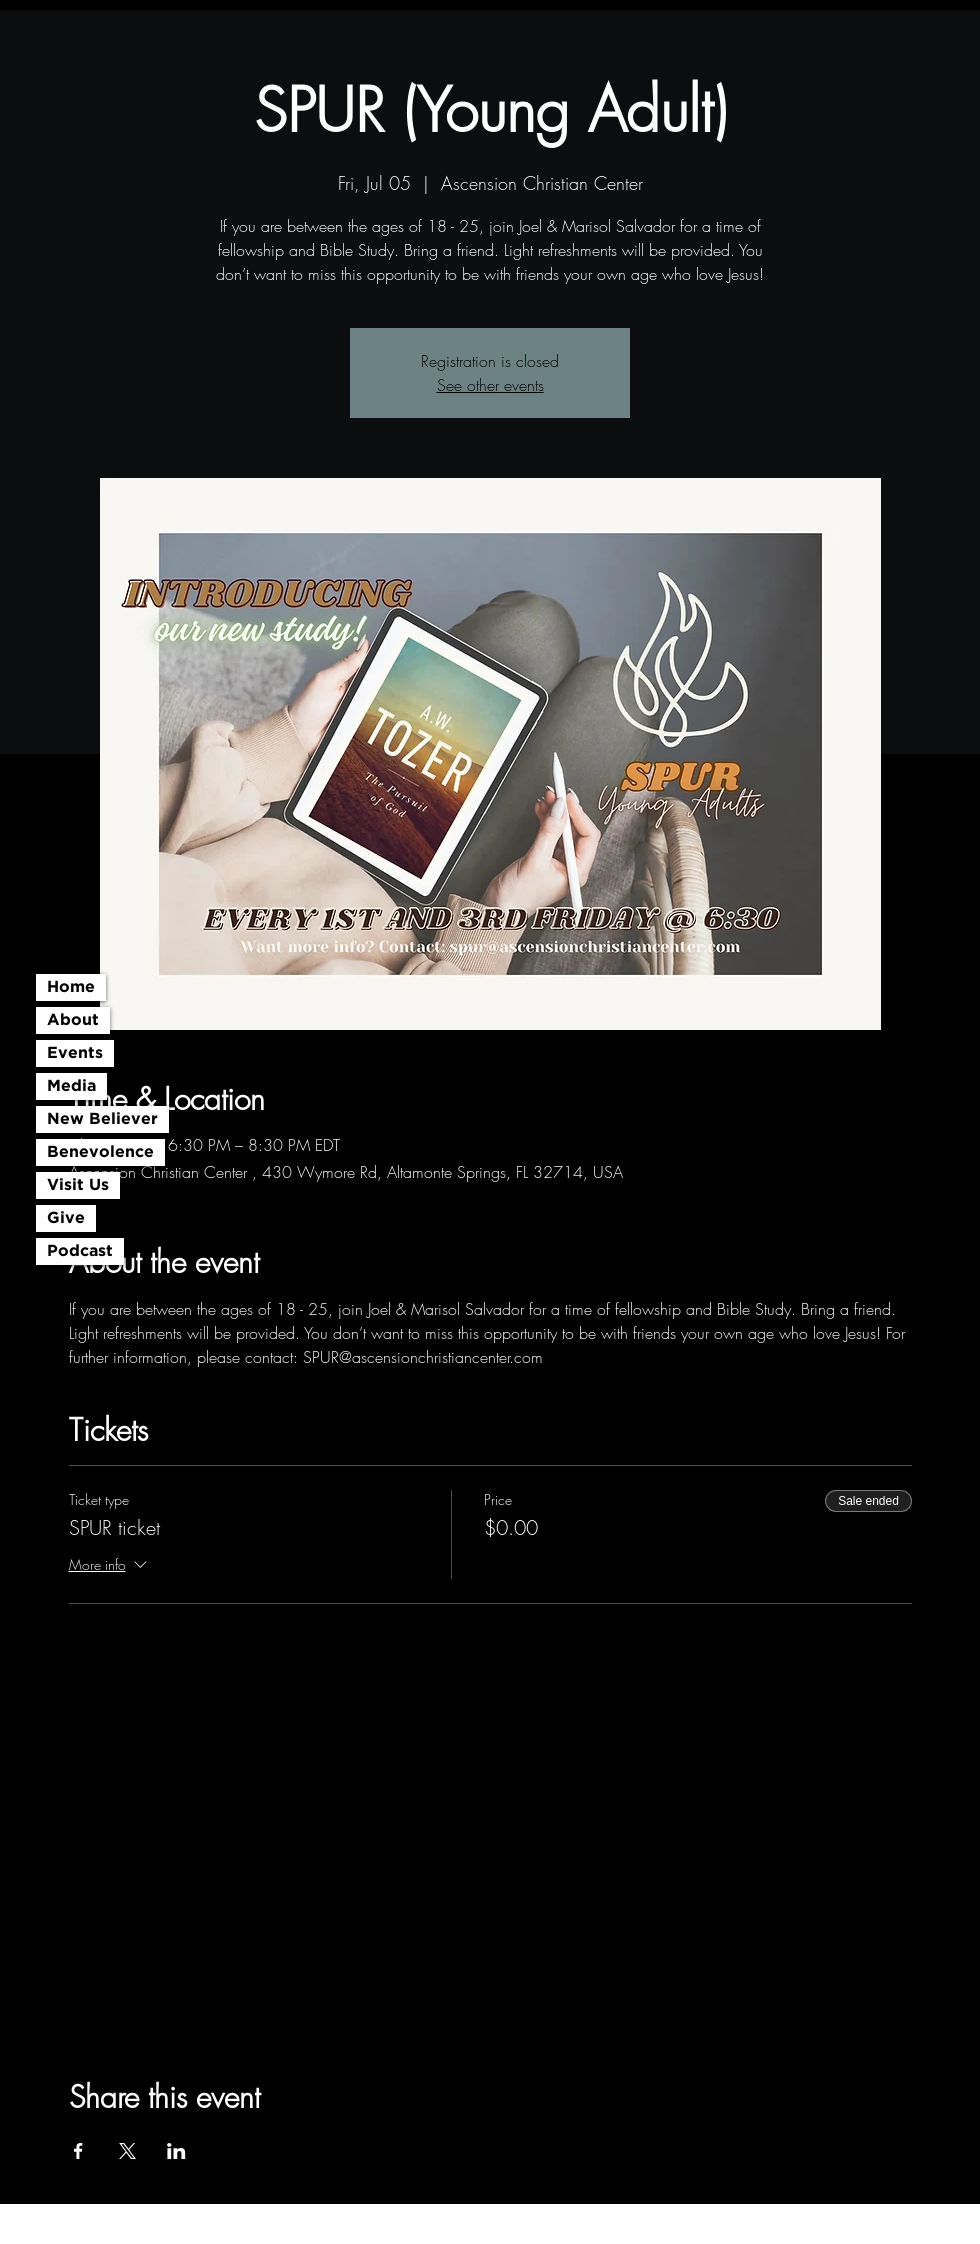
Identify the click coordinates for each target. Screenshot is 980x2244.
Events (75, 1053)
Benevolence (100, 1152)
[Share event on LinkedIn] (176, 2151)
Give (66, 1218)
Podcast (80, 1251)
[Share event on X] (127, 2151)
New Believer (102, 1119)
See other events (490, 385)
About (73, 1020)
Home (71, 987)
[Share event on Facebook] (78, 2151)
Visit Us (78, 1185)
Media (71, 1086)
